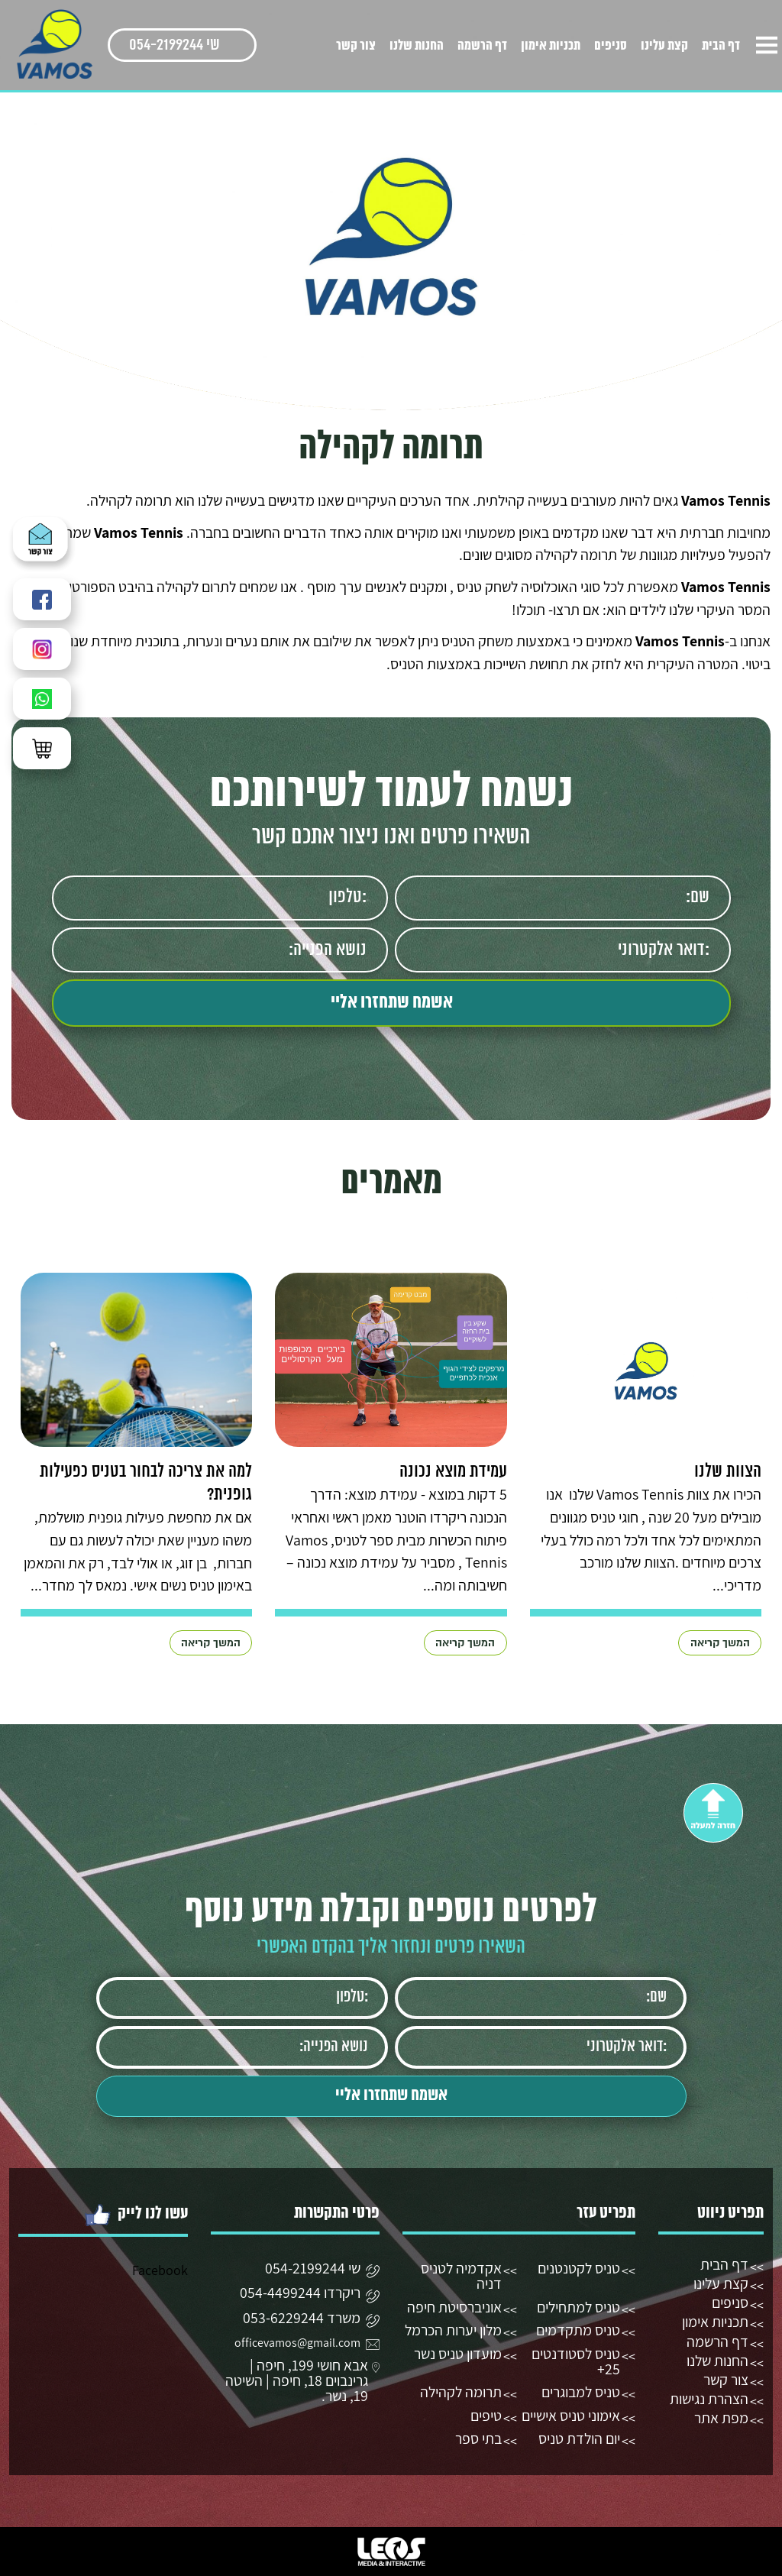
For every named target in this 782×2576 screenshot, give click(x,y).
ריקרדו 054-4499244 (300, 2294)
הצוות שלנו (727, 1472)
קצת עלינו (664, 46)
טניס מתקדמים (578, 2330)
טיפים (486, 2416)
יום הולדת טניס (579, 2438)
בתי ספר (478, 2438)
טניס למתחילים (578, 2307)
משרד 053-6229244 (301, 2319)
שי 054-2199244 (174, 45)
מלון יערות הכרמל (453, 2330)
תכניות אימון (550, 46)
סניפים (610, 46)
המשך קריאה (720, 1642)
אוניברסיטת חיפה (454, 2307)
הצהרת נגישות (709, 2399)
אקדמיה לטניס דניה (461, 2275)
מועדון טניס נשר (458, 2354)
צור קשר (356, 46)
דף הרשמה (482, 46)
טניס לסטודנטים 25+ (576, 2361)
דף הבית (721, 46)
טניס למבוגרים (580, 2392)
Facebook (160, 2270)
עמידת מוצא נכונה (453, 1472)
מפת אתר (721, 2418)
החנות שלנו (416, 46)
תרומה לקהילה (461, 2392)
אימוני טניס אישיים (571, 2416)
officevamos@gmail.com (297, 2343)
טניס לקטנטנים (579, 2268)
